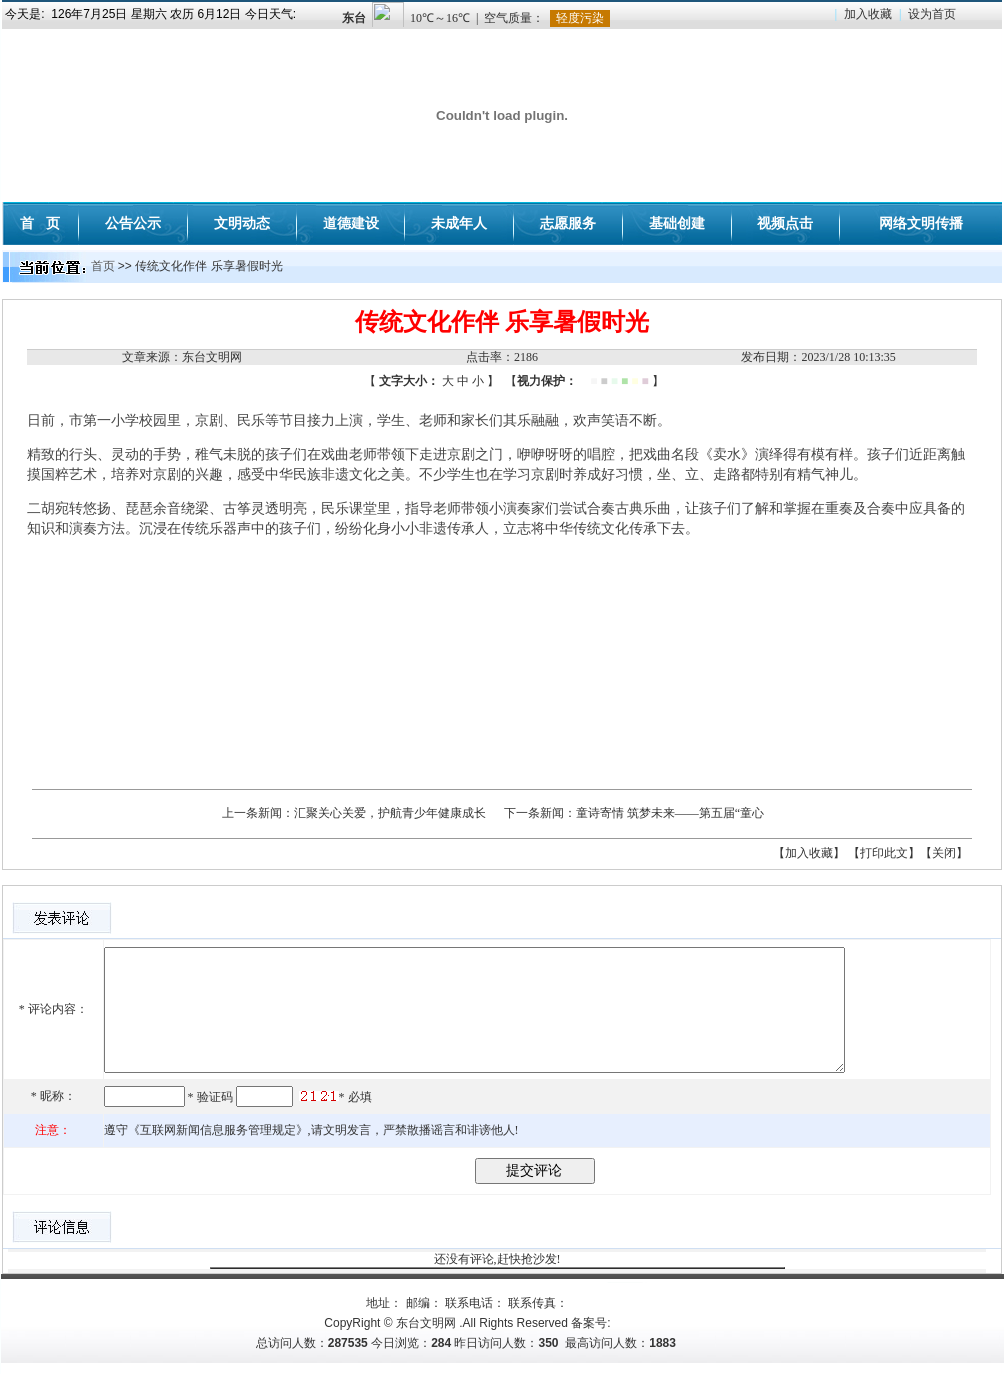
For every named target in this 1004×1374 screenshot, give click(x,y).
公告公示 (133, 223)
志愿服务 (568, 223)
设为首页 (932, 14)
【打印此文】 (884, 853)
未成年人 (459, 223)
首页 (103, 266)
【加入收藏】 (809, 853)
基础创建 (677, 223)
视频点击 (785, 223)
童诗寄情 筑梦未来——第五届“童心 (670, 813)
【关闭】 (944, 853)
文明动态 (242, 223)
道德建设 (351, 223)
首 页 (40, 223)
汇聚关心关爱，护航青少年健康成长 (390, 813)
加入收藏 (868, 14)
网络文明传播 (921, 223)
